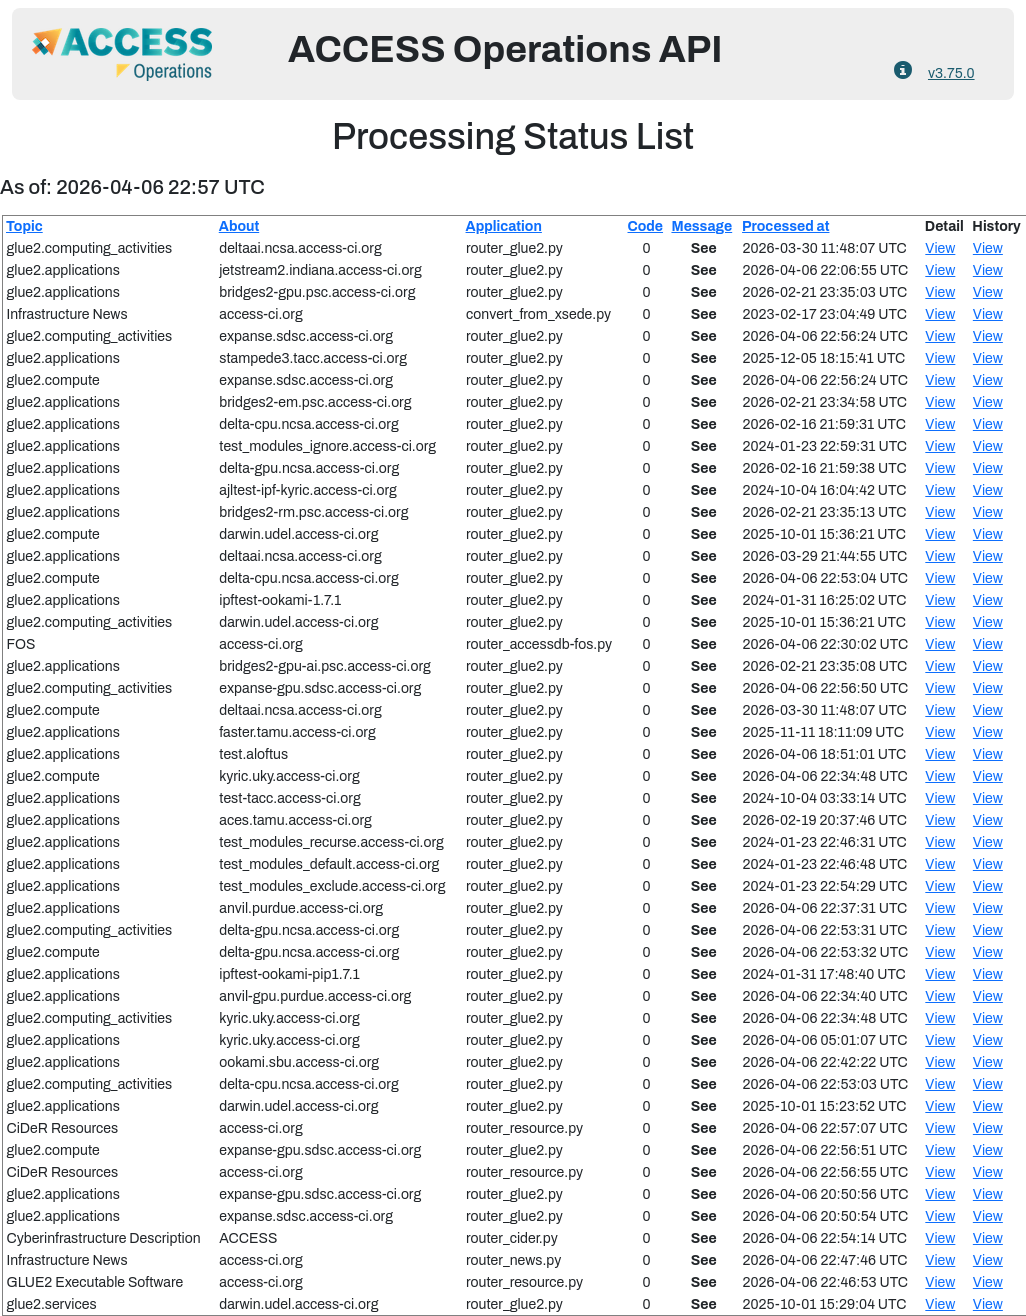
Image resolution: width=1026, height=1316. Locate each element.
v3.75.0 (951, 73)
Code (646, 226)
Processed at (785, 226)
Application (504, 226)
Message (701, 226)
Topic (24, 226)
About (239, 226)
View (940, 248)
